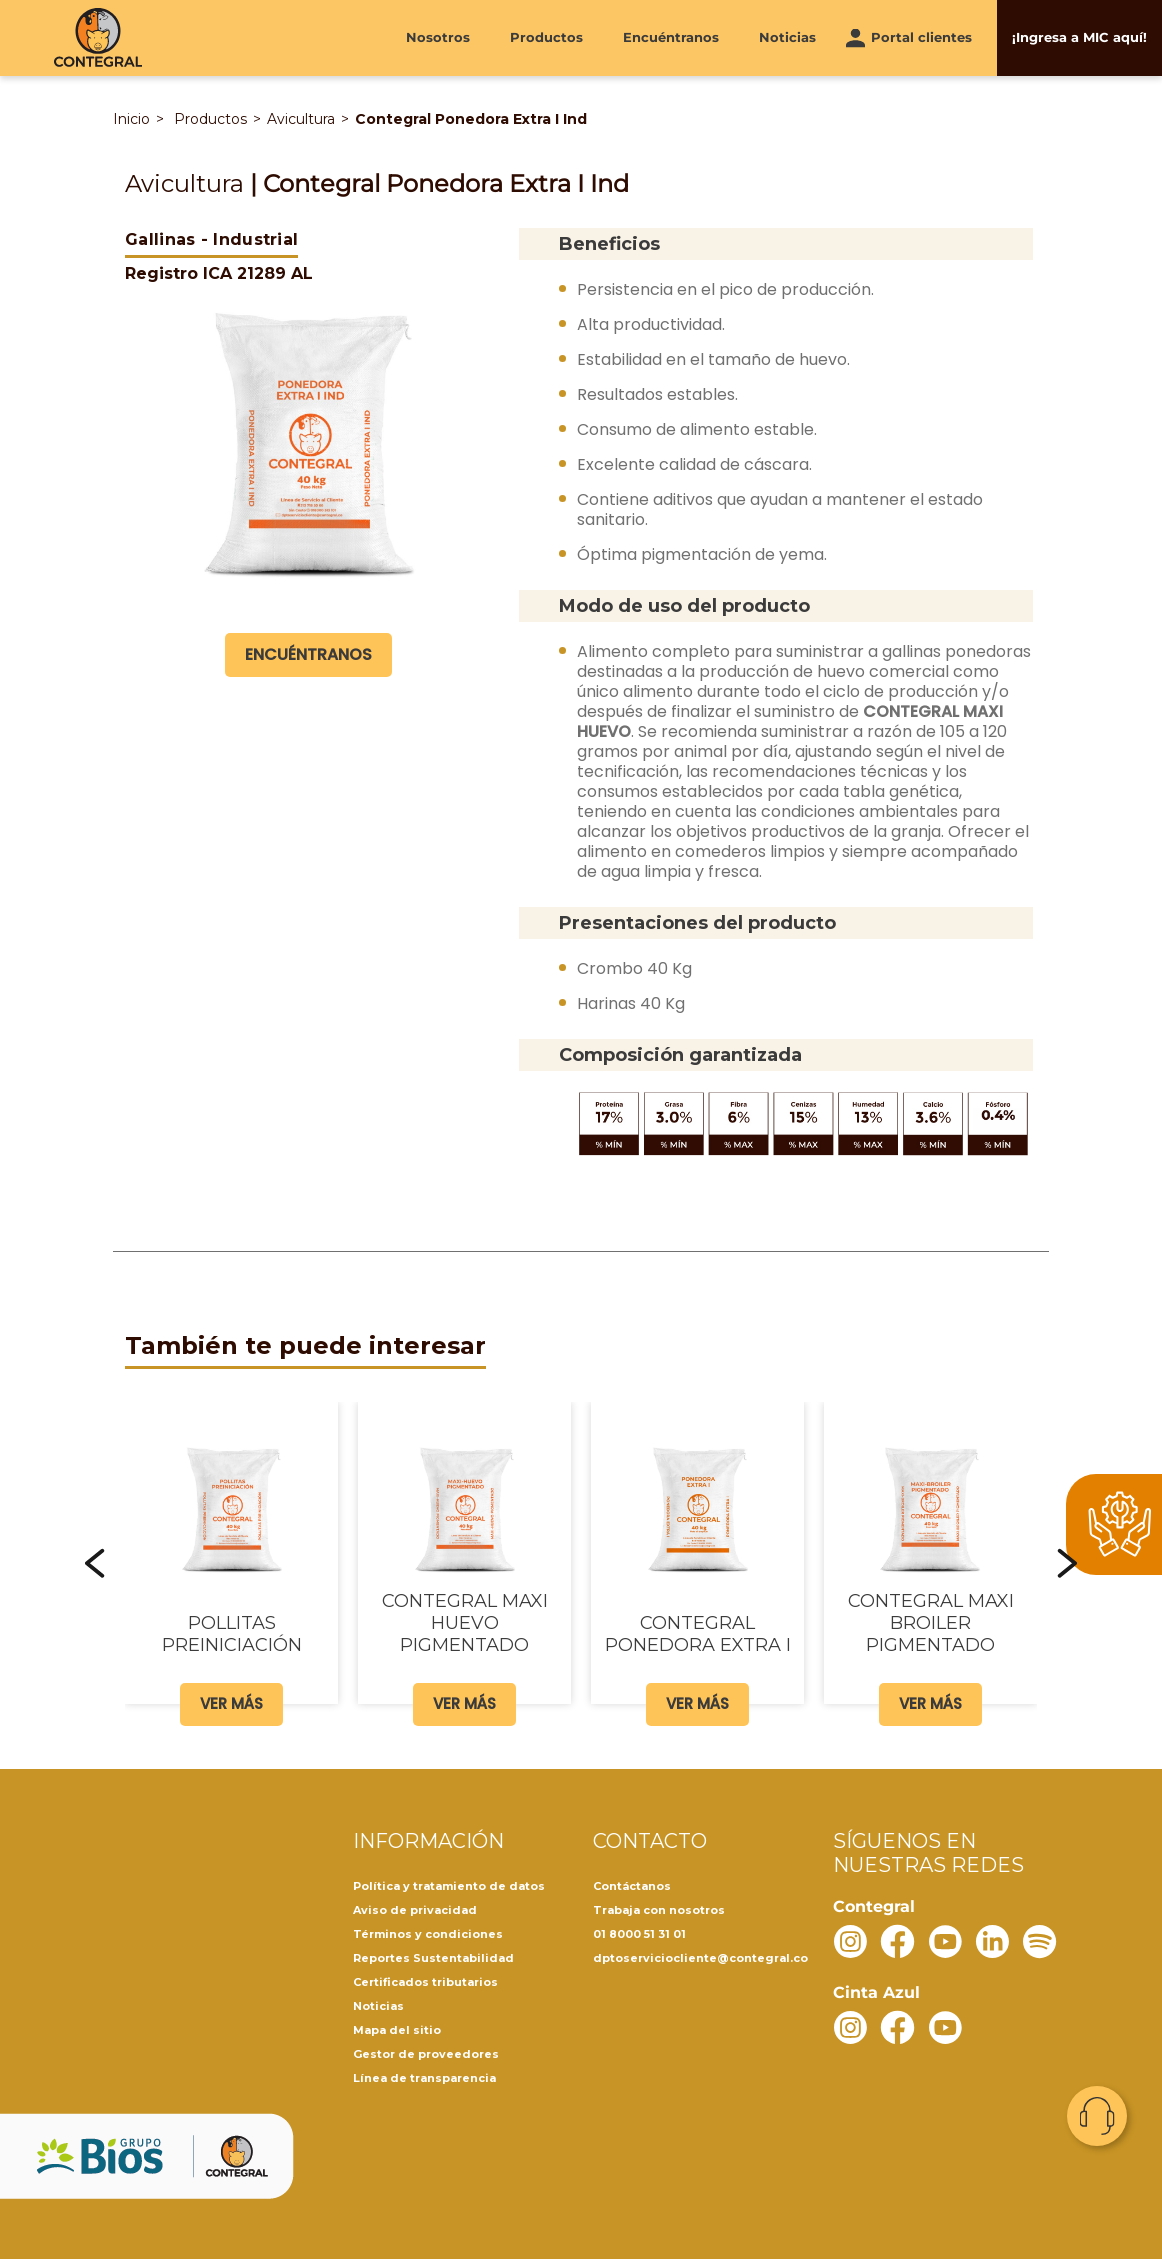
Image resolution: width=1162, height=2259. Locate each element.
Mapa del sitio (397, 2030)
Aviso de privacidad (415, 1910)
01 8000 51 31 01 (639, 1934)
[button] (95, 1563)
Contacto (1097, 2116)
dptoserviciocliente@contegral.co (700, 1958)
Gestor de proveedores (426, 2054)
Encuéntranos (671, 37)
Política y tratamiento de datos (449, 1886)
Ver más (231, 1703)
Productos (546, 37)
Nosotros (438, 37)
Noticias (787, 37)
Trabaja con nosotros (659, 1910)
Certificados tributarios (425, 1982)
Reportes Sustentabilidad (433, 1958)
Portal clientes (921, 37)
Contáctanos (632, 1886)
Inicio (131, 119)
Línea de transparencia (424, 2078)
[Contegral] (98, 37)
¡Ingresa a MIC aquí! (1079, 37)
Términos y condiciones (428, 1934)
